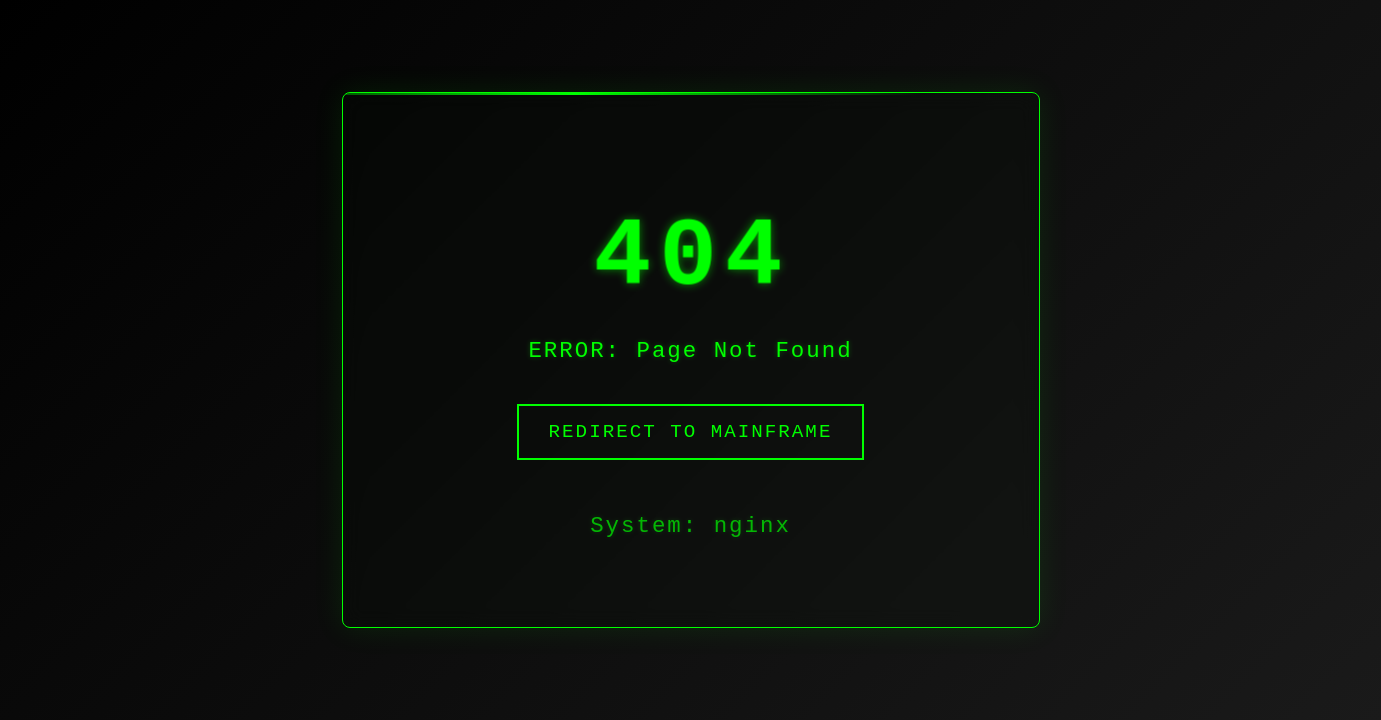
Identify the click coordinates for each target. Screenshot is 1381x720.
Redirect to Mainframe (691, 443)
